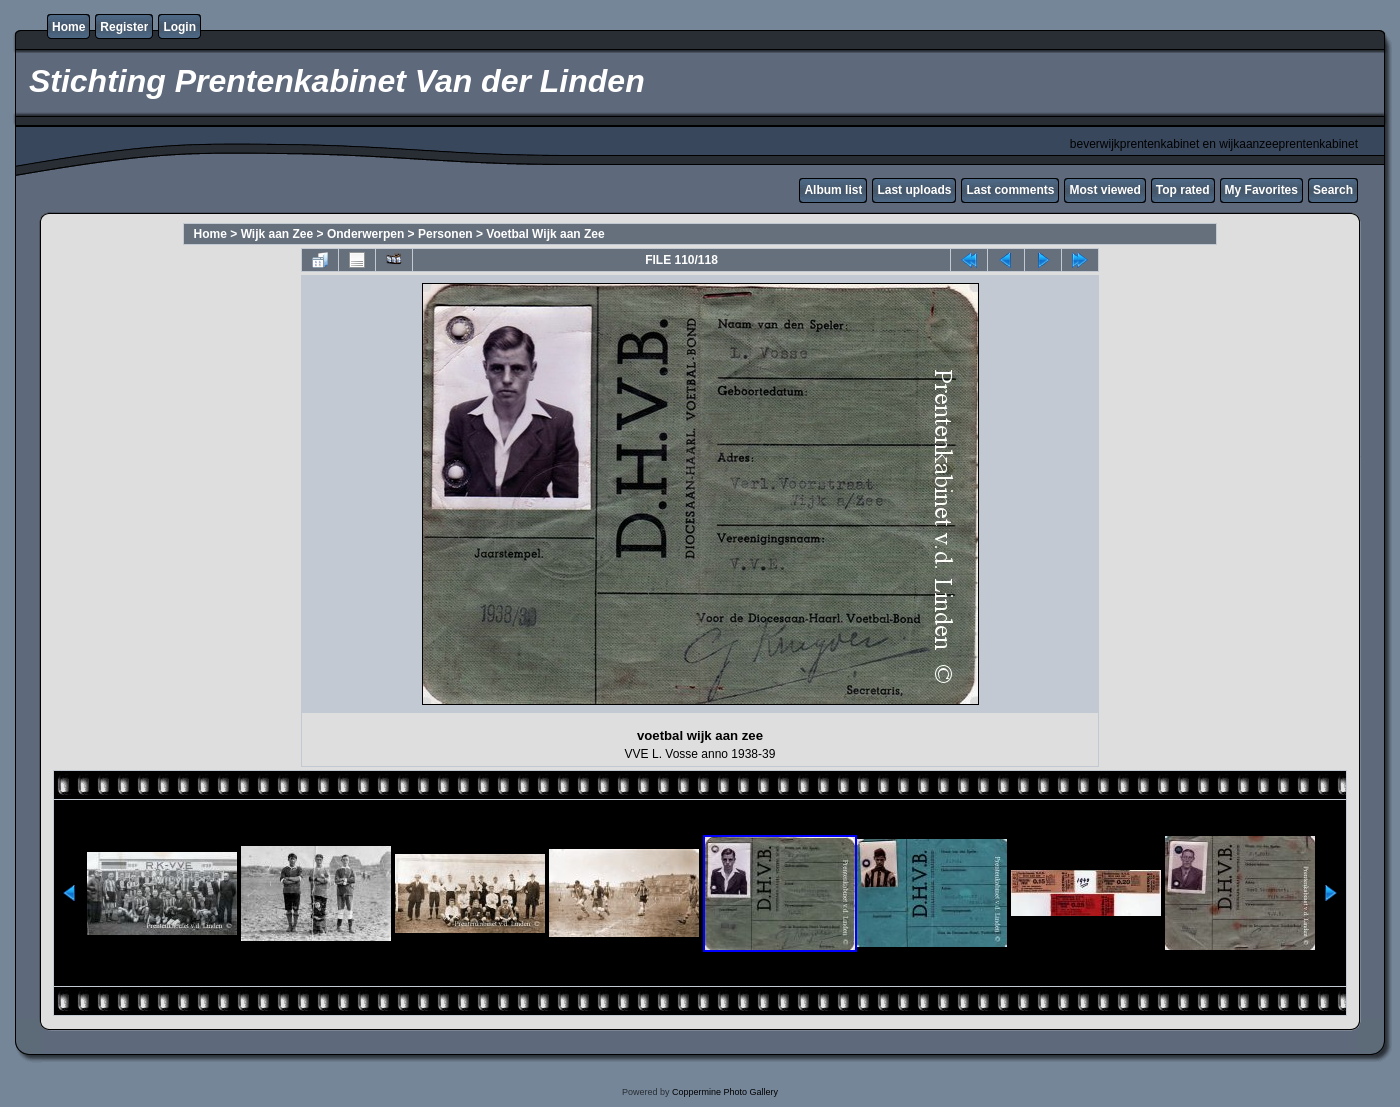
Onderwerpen (365, 234)
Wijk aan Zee (277, 234)
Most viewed (1104, 190)
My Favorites (1261, 190)
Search (1333, 190)
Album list (833, 190)
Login (179, 27)
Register (124, 27)
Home (68, 27)
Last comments (1010, 190)
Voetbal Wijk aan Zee (545, 234)
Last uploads (914, 190)
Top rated (1183, 190)
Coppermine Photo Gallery (725, 1092)
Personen (445, 234)
